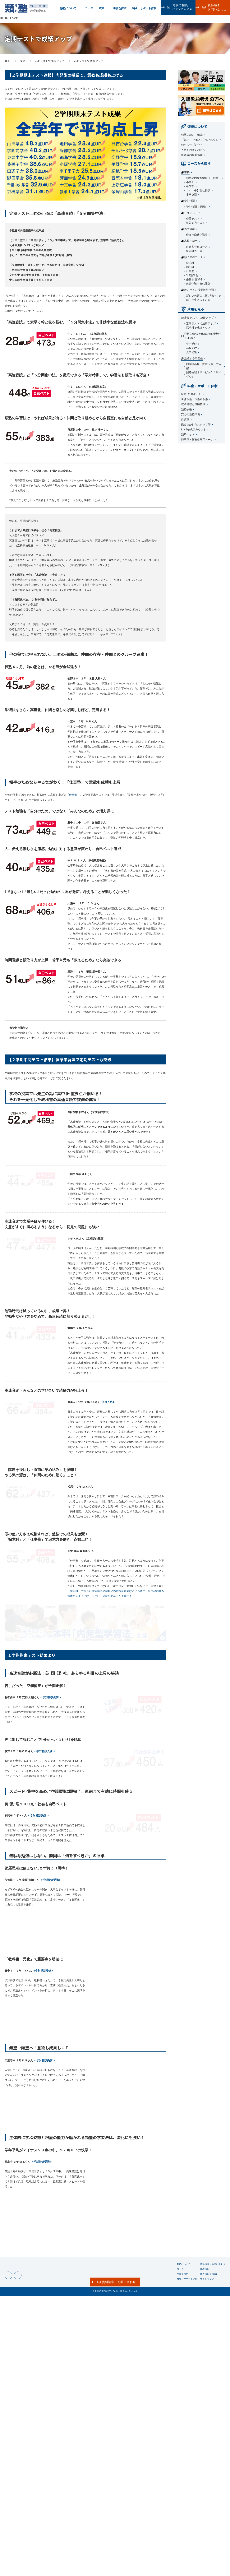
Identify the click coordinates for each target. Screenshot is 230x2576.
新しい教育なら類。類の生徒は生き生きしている (203, 297)
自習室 (185, 419)
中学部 (190, 186)
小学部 (190, 182)
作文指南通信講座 (197, 234)
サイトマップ (207, 2559)
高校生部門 (191, 240)
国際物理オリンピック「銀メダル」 (203, 374)
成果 (101, 8)
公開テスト (191, 212)
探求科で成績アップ (198, 327)
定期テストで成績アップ (49, 61)
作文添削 (189, 228)
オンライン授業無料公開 (199, 289)
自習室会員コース (197, 246)
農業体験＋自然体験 (198, 283)
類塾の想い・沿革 (192, 134)
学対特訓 (189, 200)
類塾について (68, 8)
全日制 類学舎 (194, 279)
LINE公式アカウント (193, 429)
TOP (7, 61)
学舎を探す (120, 8)
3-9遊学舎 (192, 275)
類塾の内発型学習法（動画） (203, 177)
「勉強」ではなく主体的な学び (200, 139)
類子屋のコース (193, 257)
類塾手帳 (186, 409)
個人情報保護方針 (209, 2554)
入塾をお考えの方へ (193, 150)
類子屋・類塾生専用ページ (197, 439)
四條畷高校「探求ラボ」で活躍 (203, 366)
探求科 (190, 262)
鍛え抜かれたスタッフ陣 (196, 424)
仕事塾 (73, 888)
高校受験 (191, 348)
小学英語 (191, 194)
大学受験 (191, 352)
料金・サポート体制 (144, 8)
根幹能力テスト (195, 222)
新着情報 (204, 2549)
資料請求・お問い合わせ (212, 2544)
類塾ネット (188, 434)
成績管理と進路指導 (193, 404)
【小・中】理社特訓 (198, 190)
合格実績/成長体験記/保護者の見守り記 (202, 336)
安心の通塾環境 (190, 414)
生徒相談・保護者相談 (194, 399)
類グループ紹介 (190, 144)
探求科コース (194, 251)
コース (89, 8)
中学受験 (191, 343)
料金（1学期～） (191, 394)
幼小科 (190, 267)
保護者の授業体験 (192, 155)
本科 (187, 172)
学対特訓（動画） (197, 206)
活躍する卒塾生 (193, 358)
